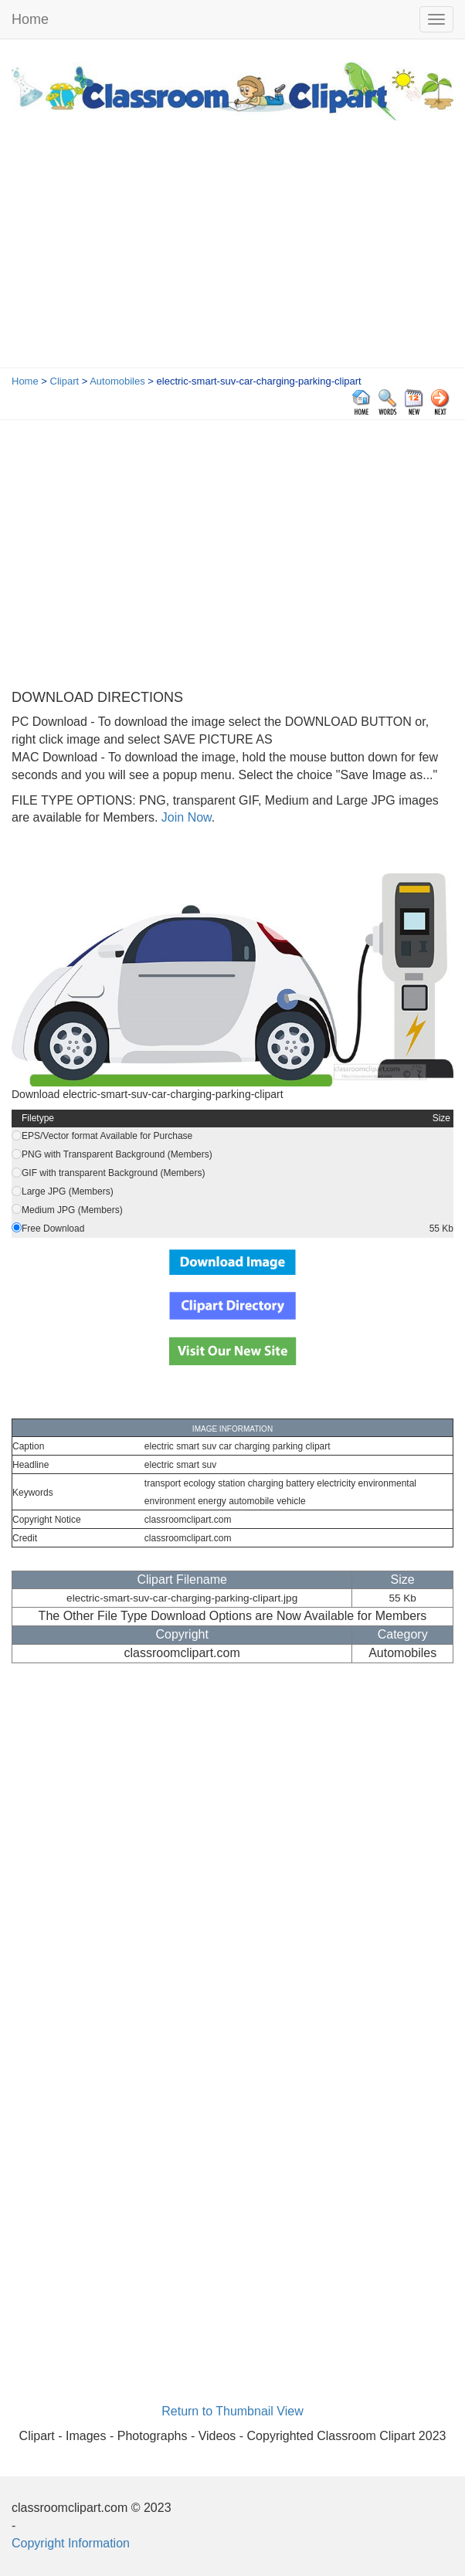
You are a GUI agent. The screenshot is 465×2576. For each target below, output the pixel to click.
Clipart (65, 381)
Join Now (184, 817)
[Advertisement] (232, 252)
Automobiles (117, 381)
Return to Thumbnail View (232, 2411)
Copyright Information (71, 2543)
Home (30, 19)
